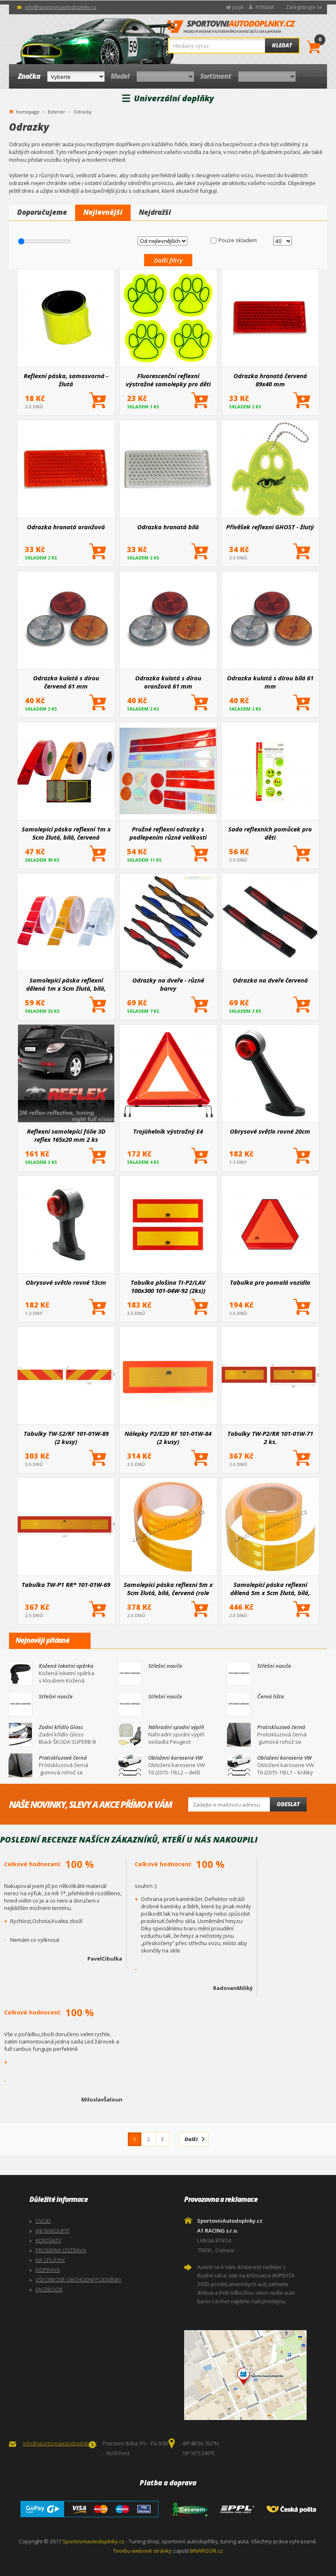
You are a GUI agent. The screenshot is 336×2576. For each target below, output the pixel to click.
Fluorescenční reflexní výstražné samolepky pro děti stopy (168, 380)
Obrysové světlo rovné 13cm (66, 1282)
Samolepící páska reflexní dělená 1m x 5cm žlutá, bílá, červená (66, 984)
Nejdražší (155, 212)
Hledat (282, 45)
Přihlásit (265, 7)
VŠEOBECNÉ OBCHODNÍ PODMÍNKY (79, 2279)
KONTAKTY (48, 2240)
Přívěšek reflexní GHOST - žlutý (270, 527)
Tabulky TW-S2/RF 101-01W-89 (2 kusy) (66, 1437)
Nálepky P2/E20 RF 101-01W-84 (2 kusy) (168, 1437)
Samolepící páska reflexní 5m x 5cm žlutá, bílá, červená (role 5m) (168, 1588)
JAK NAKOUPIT (52, 2230)
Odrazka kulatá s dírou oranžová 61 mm (168, 682)
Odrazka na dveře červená (270, 980)
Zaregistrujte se (304, 7)
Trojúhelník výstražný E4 (168, 1131)
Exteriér (56, 112)
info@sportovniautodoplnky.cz (60, 7)
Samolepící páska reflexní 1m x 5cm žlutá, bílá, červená (66, 833)
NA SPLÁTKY (50, 2260)
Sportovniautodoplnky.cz (93, 2541)
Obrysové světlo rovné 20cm (270, 1131)
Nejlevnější (102, 212)
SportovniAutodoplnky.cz (231, 29)
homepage (28, 111)
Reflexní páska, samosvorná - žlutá (66, 380)
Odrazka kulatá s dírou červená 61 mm (66, 682)
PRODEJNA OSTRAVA (61, 2250)
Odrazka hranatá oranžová (66, 527)
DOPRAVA (48, 2269)
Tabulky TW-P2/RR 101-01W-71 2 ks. (270, 1437)
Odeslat (288, 1804)
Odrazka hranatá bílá (168, 527)
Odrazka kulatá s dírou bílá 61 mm (270, 682)
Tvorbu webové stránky (142, 2550)
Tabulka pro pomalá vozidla (270, 1282)
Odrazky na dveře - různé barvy (168, 984)
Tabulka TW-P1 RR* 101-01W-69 (66, 1584)
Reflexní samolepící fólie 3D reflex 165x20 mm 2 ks (66, 1135)
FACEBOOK (49, 2289)
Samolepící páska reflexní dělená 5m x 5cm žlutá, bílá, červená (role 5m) (270, 1588)
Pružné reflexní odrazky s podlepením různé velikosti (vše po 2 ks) (168, 833)
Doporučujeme (42, 212)
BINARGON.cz (206, 2550)
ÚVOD (43, 2220)
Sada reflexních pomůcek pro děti (270, 833)
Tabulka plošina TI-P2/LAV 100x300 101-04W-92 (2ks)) (168, 1286)
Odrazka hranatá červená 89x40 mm (270, 380)
